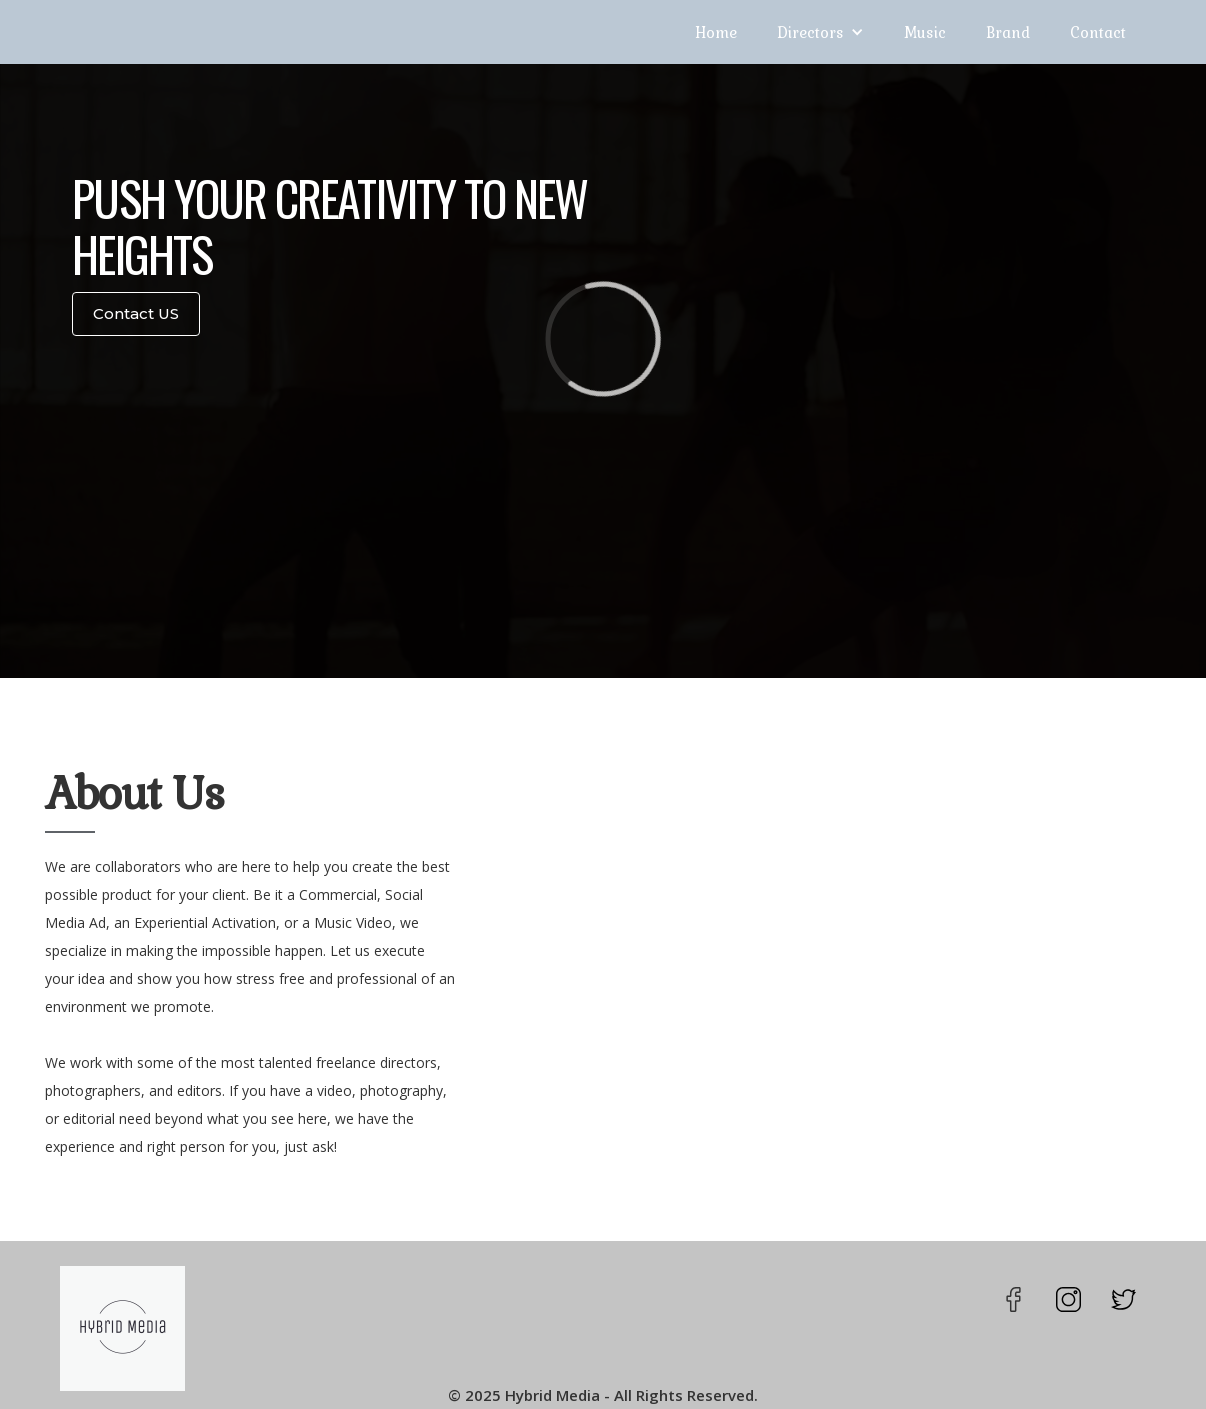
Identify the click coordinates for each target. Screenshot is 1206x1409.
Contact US (136, 313)
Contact (1098, 32)
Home (716, 32)
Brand (1008, 32)
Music (925, 32)
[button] (820, 32)
